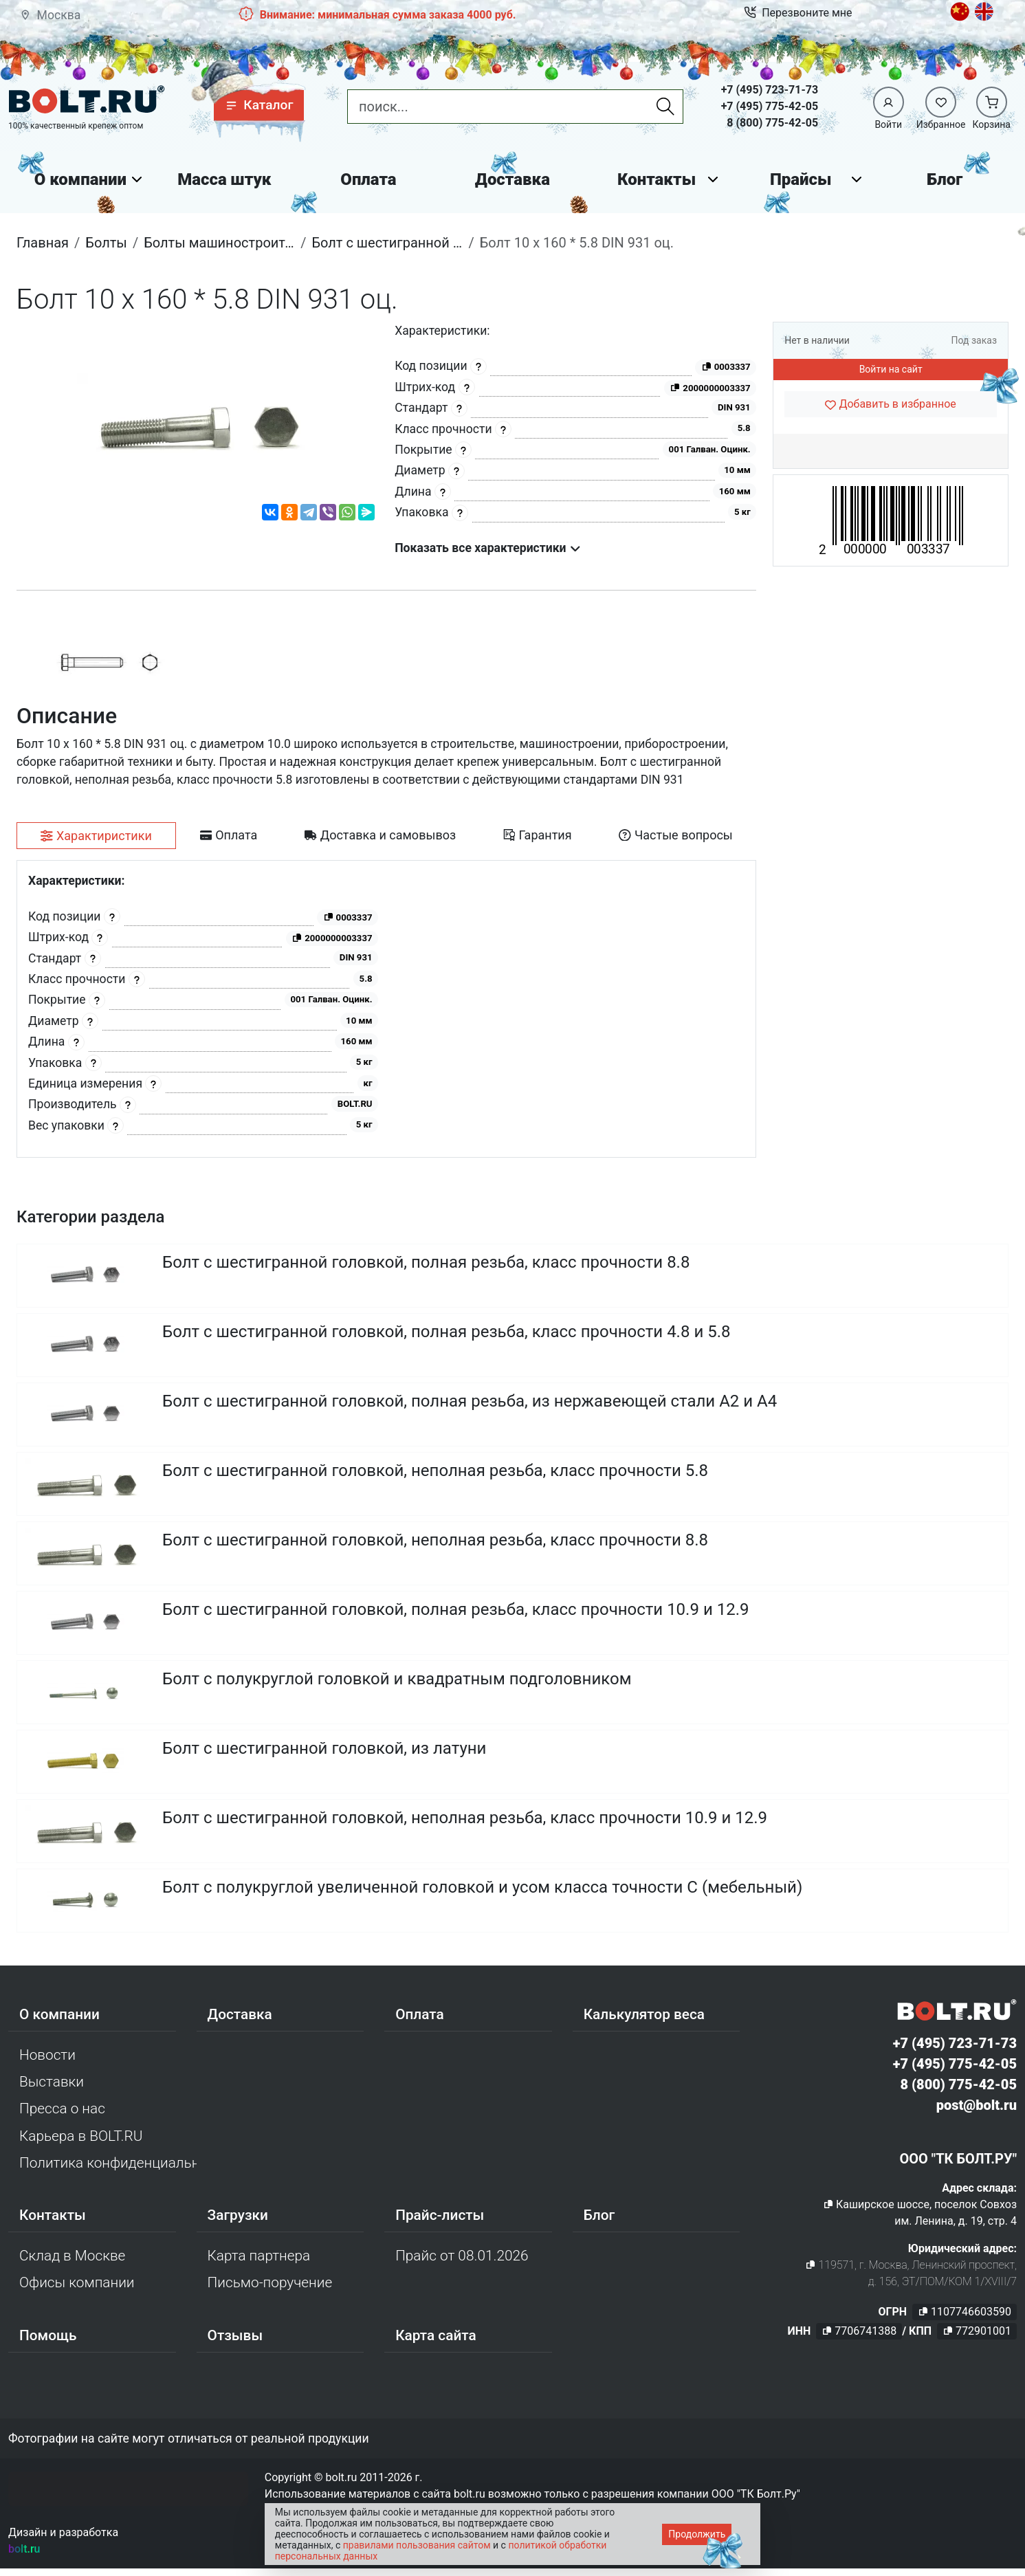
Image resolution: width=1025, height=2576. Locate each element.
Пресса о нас (62, 2108)
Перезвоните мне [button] (798, 13)
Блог (944, 179)
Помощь (47, 2335)
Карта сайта (435, 2335)
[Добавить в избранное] (890, 404)
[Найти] (665, 106)
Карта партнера (259, 2255)
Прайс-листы (439, 2215)
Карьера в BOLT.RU (80, 2136)
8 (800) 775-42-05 (772, 122)
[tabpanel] (386, 1009)
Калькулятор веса (644, 2014)
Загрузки (238, 2215)
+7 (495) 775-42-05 (769, 106)
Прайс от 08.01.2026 (461, 2255)
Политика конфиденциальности (108, 2163)
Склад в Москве (72, 2255)
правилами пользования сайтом (417, 2545)
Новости (47, 2055)
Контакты (656, 179)
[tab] (96, 836)
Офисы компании (77, 2282)
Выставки (51, 2081)
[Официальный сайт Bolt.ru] (87, 100)
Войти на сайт (891, 369)
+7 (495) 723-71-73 (769, 89)
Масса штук (224, 179)
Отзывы (235, 2335)
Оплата (368, 179)
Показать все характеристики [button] (488, 548)
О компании (80, 179)
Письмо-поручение (270, 2282)
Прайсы (801, 179)
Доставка (512, 179)
